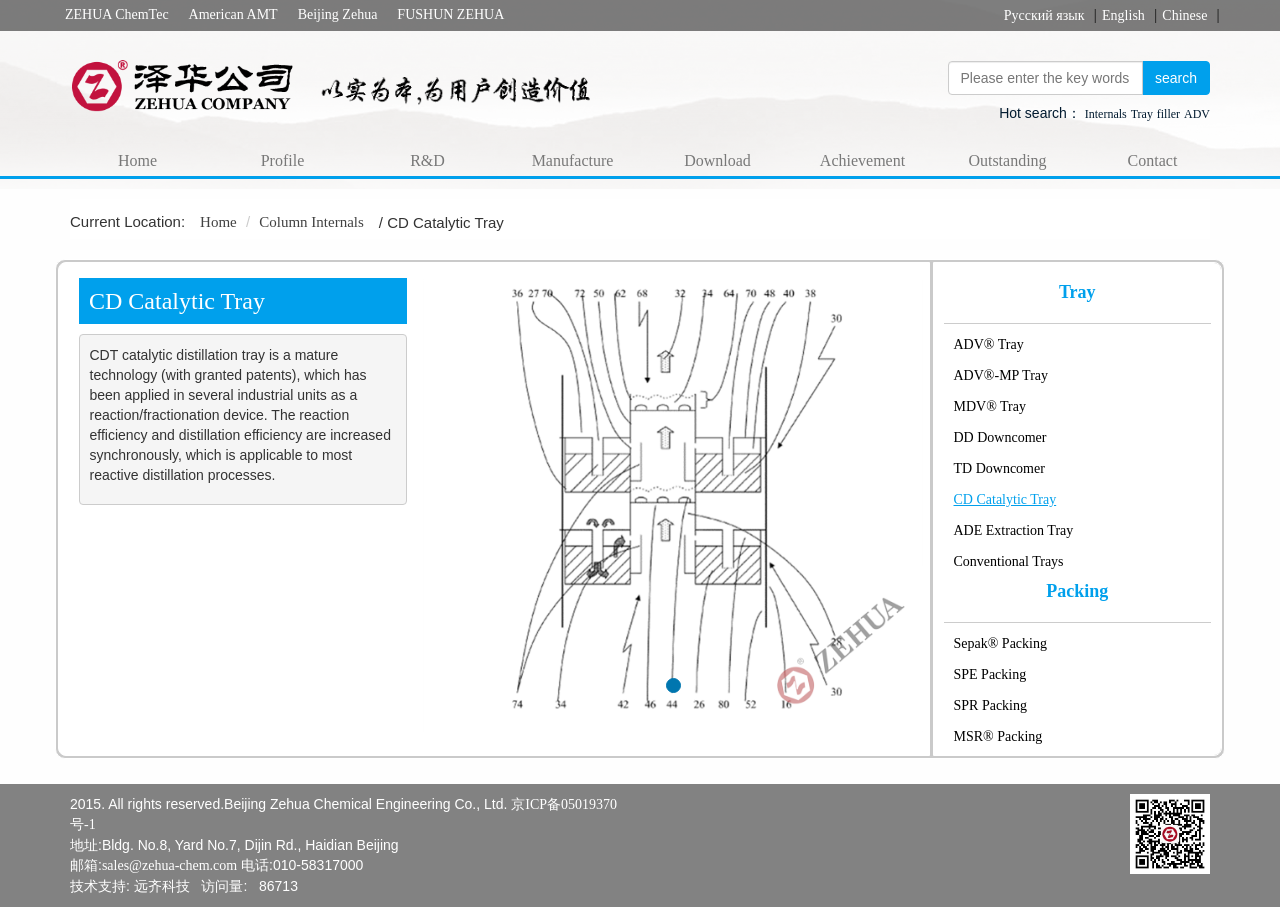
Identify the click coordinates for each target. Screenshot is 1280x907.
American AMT (233, 14)
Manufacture (573, 160)
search (1176, 78)
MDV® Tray (990, 406)
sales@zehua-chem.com (169, 865)
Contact (1153, 160)
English (1123, 15)
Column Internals (311, 222)
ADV (1197, 114)
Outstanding (1007, 160)
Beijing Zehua (338, 14)
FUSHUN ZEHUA (450, 14)
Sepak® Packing (1000, 643)
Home (137, 160)
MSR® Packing (998, 736)
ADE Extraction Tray (1014, 530)
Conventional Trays (1009, 561)
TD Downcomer (999, 468)
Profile (283, 160)
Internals (1106, 114)
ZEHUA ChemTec (117, 14)
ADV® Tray (989, 344)
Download (717, 160)
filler (1168, 114)
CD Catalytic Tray (1005, 499)
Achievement (862, 160)
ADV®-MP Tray (1001, 375)
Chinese (1184, 15)
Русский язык (1044, 15)
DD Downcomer (1000, 437)
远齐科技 (162, 886)
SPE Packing (990, 674)
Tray (1142, 114)
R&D (427, 160)
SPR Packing (991, 705)
